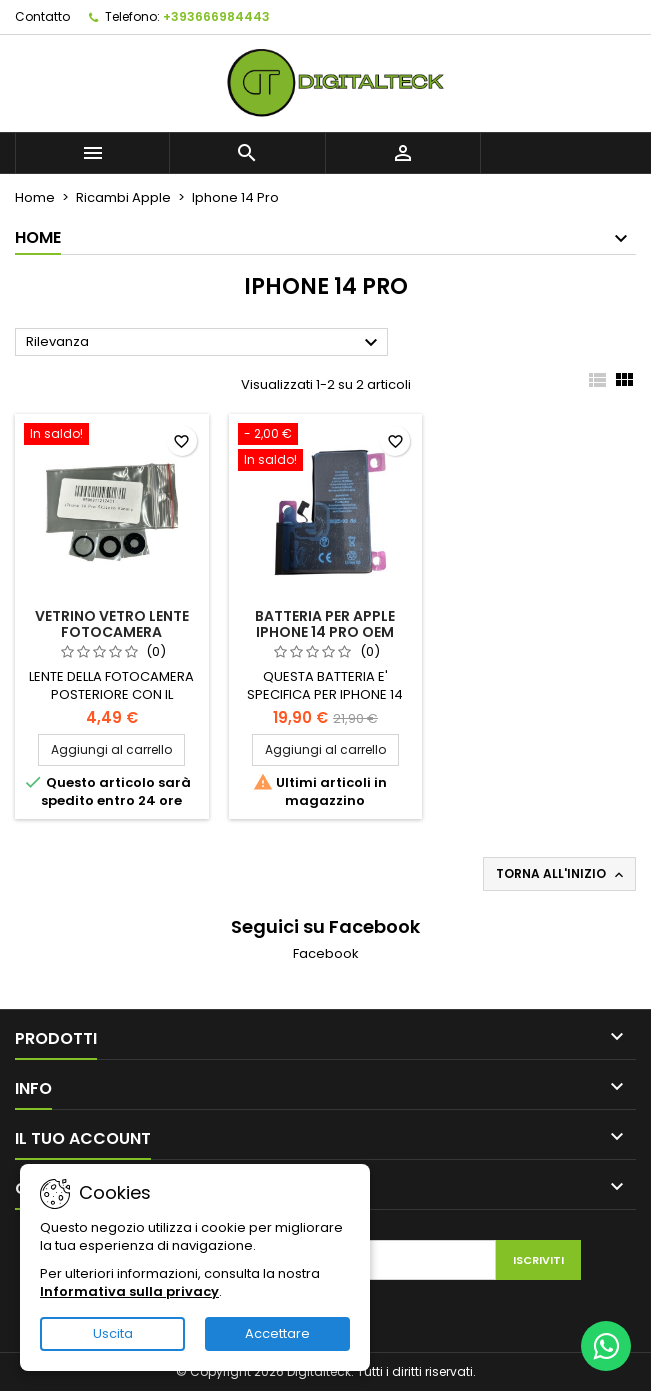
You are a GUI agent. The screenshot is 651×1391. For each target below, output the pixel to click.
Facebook (326, 953)
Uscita (113, 1333)
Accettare (277, 1333)
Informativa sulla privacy (129, 1291)
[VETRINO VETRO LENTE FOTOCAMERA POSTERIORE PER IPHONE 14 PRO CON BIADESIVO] (112, 436)
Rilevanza (204, 343)
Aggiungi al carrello (111, 749)
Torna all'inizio (561, 874)
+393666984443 (216, 16)
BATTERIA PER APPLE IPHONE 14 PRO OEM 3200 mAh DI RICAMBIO (325, 632)
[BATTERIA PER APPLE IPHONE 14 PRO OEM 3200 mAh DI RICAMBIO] (326, 449)
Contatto (42, 16)
